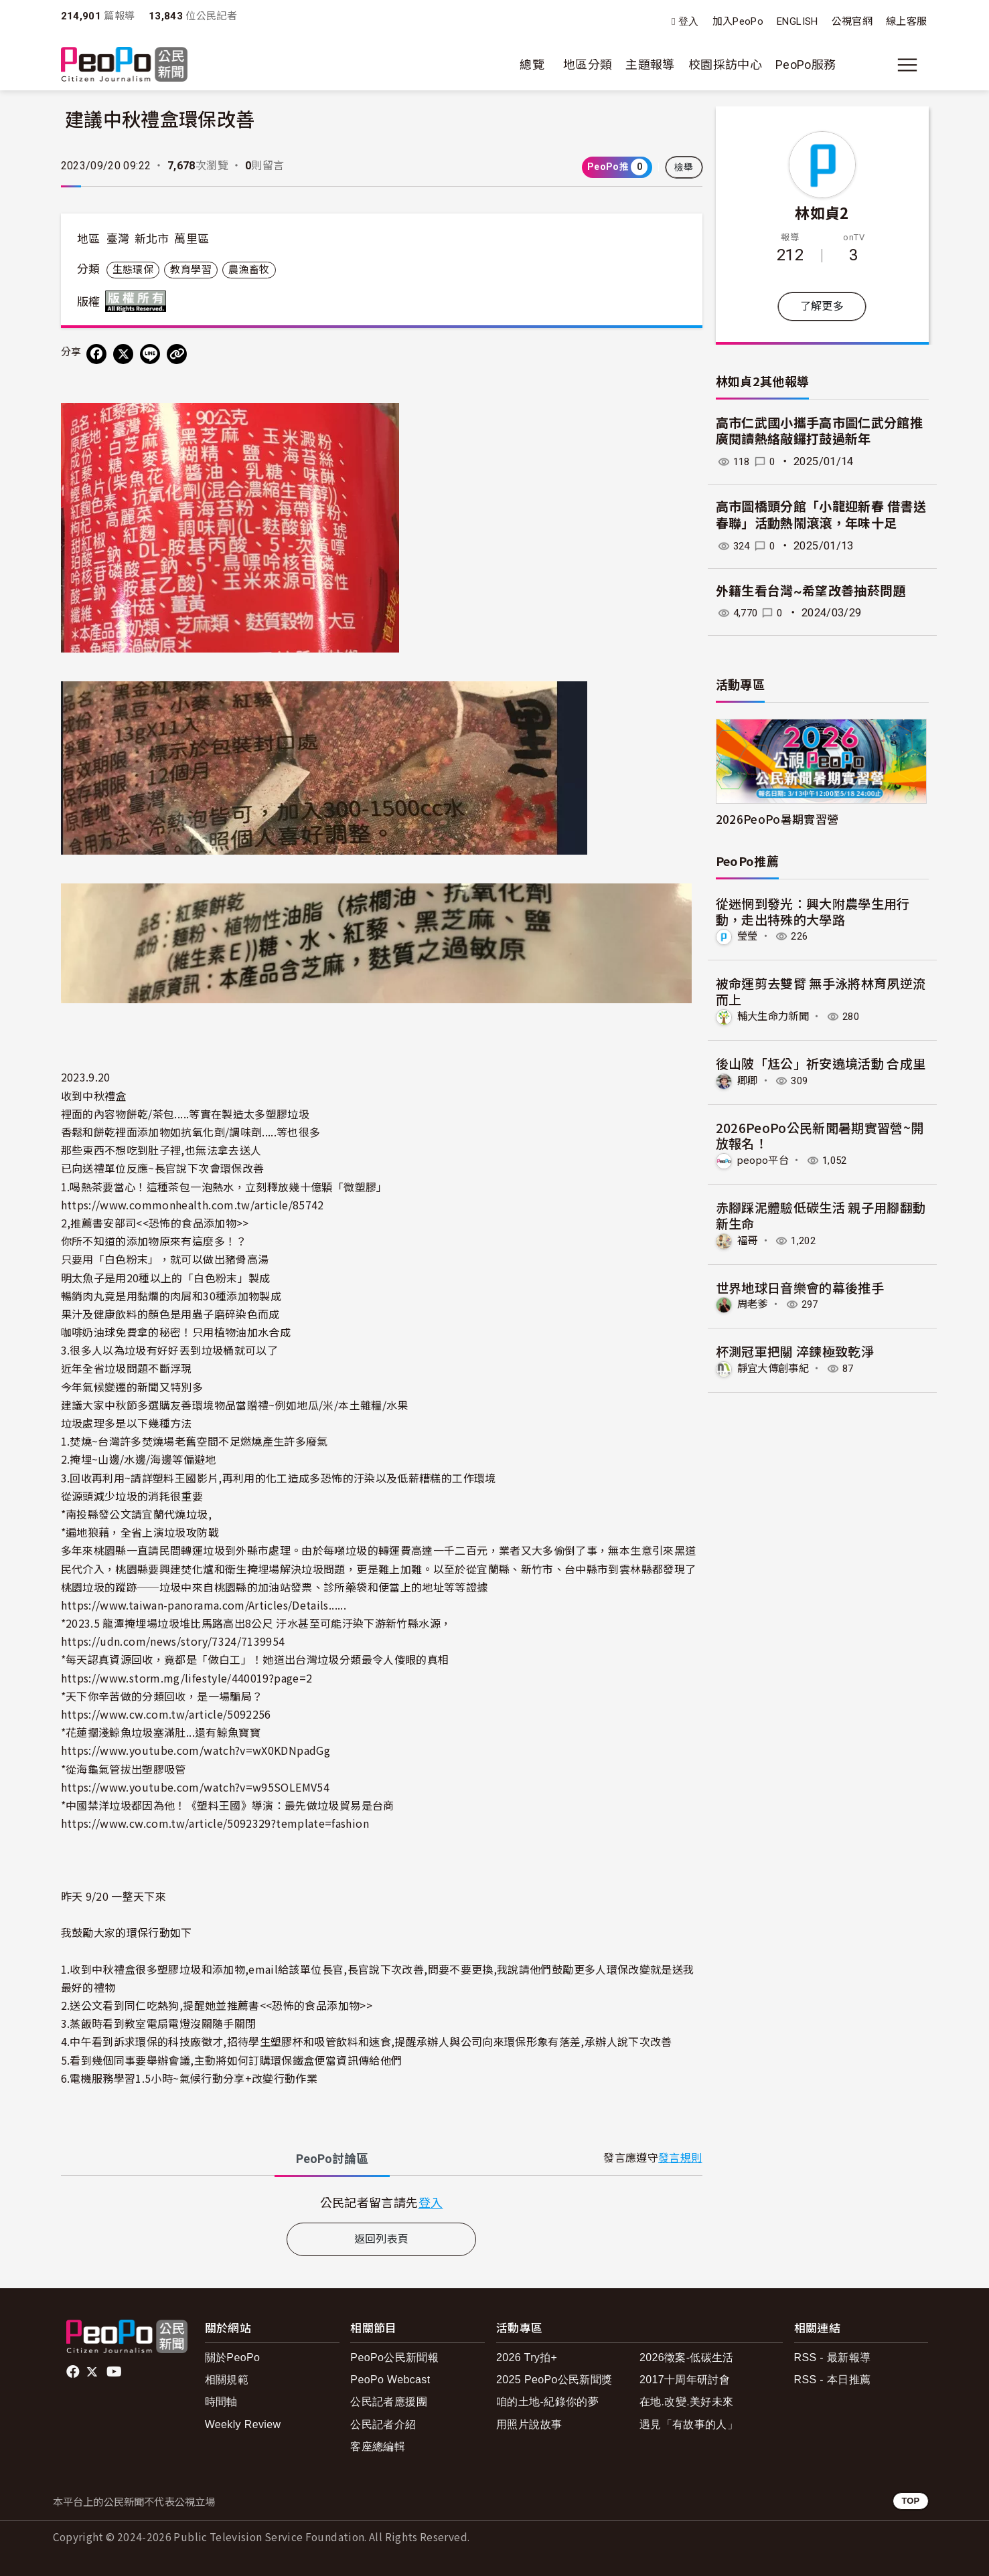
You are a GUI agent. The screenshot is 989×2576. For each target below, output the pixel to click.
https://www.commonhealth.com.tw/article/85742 (192, 1205)
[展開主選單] (907, 65)
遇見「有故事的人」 (688, 2424)
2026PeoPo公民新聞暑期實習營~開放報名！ (820, 1135)
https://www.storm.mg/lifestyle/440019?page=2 (187, 1678)
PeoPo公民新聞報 (394, 2357)
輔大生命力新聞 (775, 1016)
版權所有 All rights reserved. (138, 301)
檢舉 (684, 167)
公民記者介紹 (383, 2424)
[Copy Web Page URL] (177, 354)
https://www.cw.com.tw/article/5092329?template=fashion (215, 1823)
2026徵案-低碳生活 (686, 2357)
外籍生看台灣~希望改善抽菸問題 (811, 591)
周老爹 (753, 1303)
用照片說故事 (529, 2424)
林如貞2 (821, 212)
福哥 (748, 1239)
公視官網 (852, 21)
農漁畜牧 (248, 270)
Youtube (115, 2372)
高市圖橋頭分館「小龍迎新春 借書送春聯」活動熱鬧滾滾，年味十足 (821, 515)
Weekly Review (243, 2424)
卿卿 (748, 1080)
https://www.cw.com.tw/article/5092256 (166, 1714)
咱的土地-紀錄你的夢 (547, 2401)
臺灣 (118, 239)
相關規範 (226, 2379)
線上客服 (906, 21)
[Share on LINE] (150, 354)
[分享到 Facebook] (96, 354)
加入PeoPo (738, 21)
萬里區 (191, 239)
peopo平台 (764, 1159)
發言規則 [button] (680, 2158)
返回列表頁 (381, 2239)
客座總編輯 (377, 2446)
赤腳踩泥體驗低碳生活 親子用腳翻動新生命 (821, 1214)
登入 (688, 22)
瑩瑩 (748, 936)
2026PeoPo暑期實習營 (777, 818)
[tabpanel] (381, 2202)
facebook (74, 2372)
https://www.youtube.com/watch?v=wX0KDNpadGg (195, 1750)
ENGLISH (797, 21)
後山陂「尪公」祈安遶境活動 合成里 (821, 1062)
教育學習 (190, 270)
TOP (910, 2501)
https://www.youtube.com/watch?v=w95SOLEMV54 (195, 1787)
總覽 (532, 65)
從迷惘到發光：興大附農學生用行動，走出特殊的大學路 (813, 911)
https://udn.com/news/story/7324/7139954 (173, 1641)
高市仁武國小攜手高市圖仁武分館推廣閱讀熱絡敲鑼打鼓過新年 (819, 432)
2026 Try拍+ (526, 2357)
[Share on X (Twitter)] (123, 354)
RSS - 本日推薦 (832, 2379)
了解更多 (822, 306)
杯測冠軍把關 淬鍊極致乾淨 (795, 1350)
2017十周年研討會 (684, 2379)
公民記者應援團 (388, 2401)
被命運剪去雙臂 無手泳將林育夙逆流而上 (821, 991)
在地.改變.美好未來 (686, 2401)
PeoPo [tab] (332, 2159)
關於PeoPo (232, 2357)
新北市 (152, 239)
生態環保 (132, 270)
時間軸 (221, 2401)
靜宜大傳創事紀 (775, 1367)
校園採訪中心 (725, 65)
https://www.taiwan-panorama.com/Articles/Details (195, 1605)
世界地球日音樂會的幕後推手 (800, 1286)
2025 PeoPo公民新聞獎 (554, 2379)
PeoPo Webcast (390, 2379)
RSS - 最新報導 (832, 2357)
